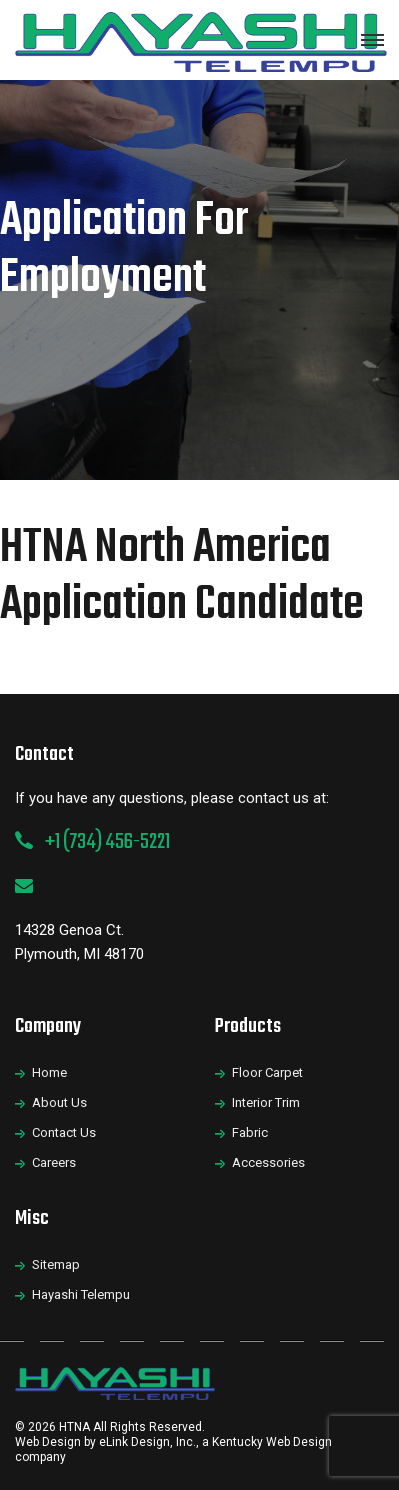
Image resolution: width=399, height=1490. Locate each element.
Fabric (250, 1132)
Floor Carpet (267, 1072)
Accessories (268, 1162)
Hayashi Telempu (81, 1294)
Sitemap (56, 1264)
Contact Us (64, 1132)
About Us (59, 1102)
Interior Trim (266, 1102)
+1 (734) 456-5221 (107, 842)
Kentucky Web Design (272, 1442)
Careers (54, 1162)
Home (49, 1072)
